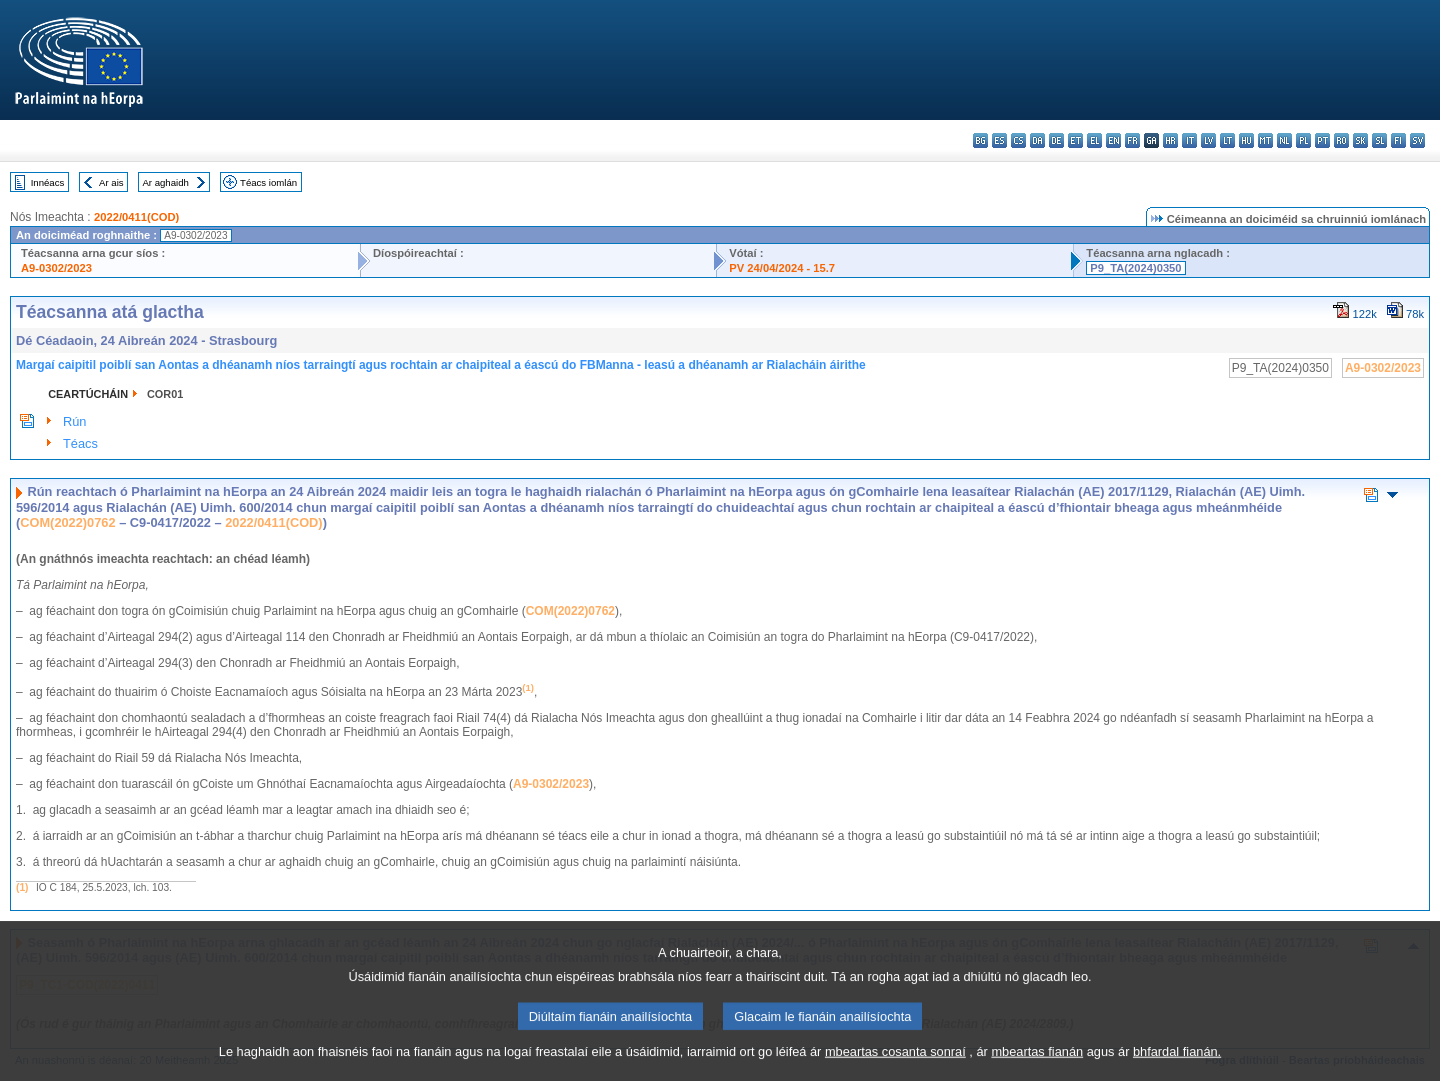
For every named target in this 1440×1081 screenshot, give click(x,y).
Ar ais (111, 182)
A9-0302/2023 (56, 268)
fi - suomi (1398, 140)
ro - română (1341, 140)
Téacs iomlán (268, 182)
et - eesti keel (1075, 140)
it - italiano (1189, 140)
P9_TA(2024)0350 (1135, 268)
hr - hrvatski (1170, 140)
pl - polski (1303, 140)
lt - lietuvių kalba (1227, 140)
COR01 (165, 394)
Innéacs (48, 182)
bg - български (980, 140)
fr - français (1132, 140)
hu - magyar (1246, 140)
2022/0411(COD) (136, 217)
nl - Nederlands (1284, 140)
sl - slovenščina (1379, 140)
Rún (74, 421)
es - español (999, 140)
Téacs (80, 443)
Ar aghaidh (165, 182)
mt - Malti (1265, 140)
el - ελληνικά (1094, 140)
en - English (1113, 140)
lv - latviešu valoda (1208, 140)
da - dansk (1037, 140)
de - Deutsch (1056, 140)
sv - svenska (1417, 140)
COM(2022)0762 (67, 522)
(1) (22, 887)
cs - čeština (1018, 140)
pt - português (1322, 140)
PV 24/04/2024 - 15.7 (782, 268)
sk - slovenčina (1360, 140)
